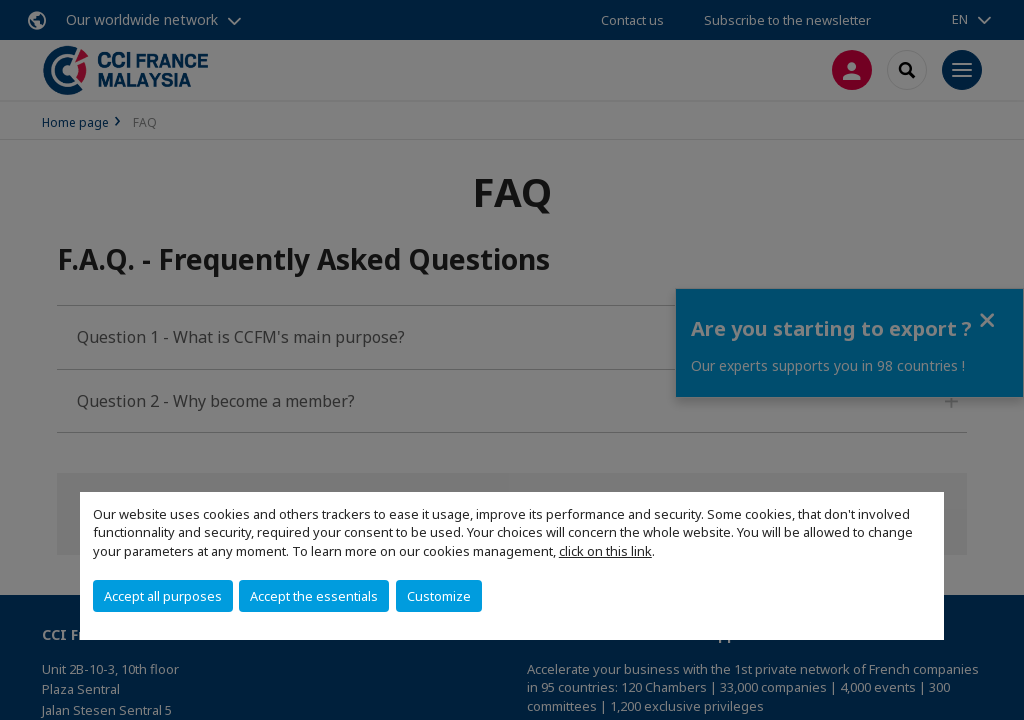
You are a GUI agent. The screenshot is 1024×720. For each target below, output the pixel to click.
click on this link (605, 551)
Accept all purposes (163, 596)
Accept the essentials (314, 596)
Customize (439, 596)
